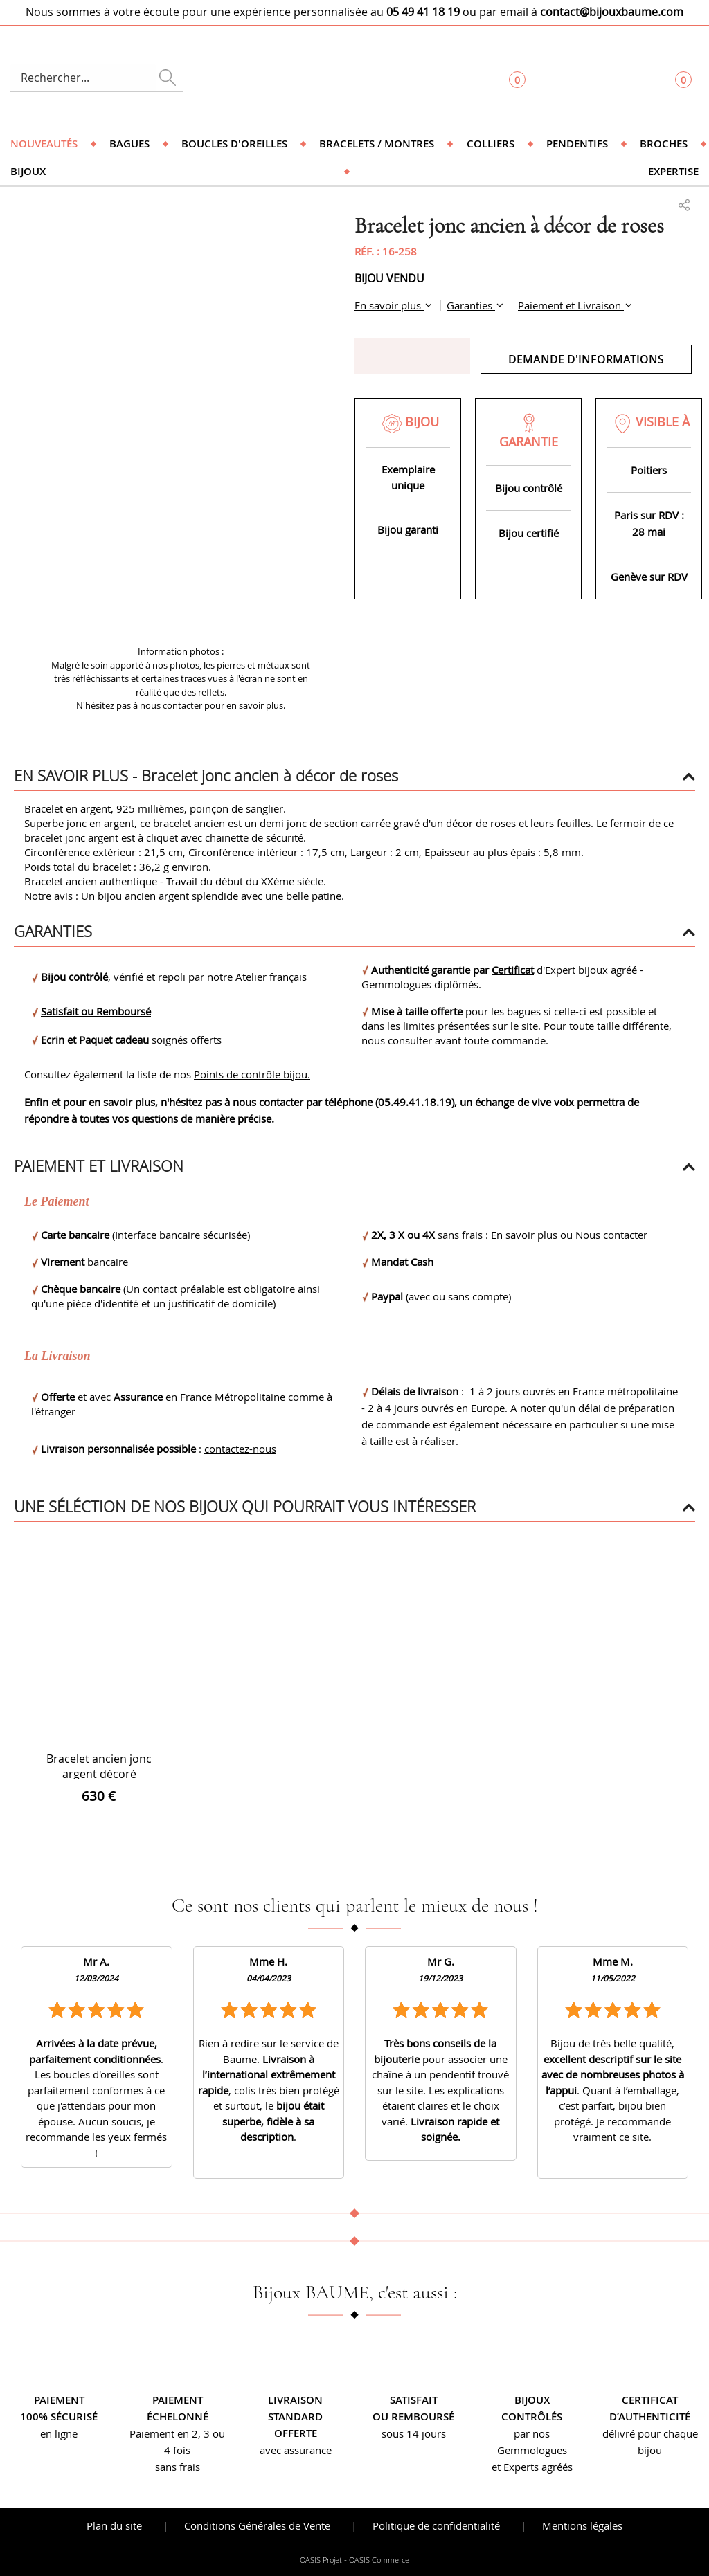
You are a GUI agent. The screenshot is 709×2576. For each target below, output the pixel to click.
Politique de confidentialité (436, 2525)
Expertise (673, 171)
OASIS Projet (321, 2560)
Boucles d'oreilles (234, 143)
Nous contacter (611, 1235)
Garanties (471, 305)
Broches (664, 143)
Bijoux (28, 171)
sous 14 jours (414, 2433)
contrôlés (531, 2416)
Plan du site (114, 2525)
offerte (295, 2433)
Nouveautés (44, 143)
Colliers (490, 143)
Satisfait (414, 2400)
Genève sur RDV (649, 576)
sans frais (177, 2467)
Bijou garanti (407, 529)
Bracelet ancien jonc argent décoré (99, 1766)
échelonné (177, 2416)
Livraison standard (295, 2408)
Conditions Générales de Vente (257, 2525)
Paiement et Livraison (571, 305)
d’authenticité (649, 2416)
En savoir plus (389, 305)
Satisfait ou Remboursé (96, 1011)
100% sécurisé (59, 2416)
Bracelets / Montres (376, 143)
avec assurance (296, 2450)
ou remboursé (413, 2416)
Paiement (59, 2400)
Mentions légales (582, 2525)
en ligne (59, 2433)
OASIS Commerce (379, 2560)
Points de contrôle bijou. (252, 1074)
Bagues (129, 143)
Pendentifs (577, 143)
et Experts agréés (532, 2467)
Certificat (513, 970)
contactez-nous (240, 1448)
